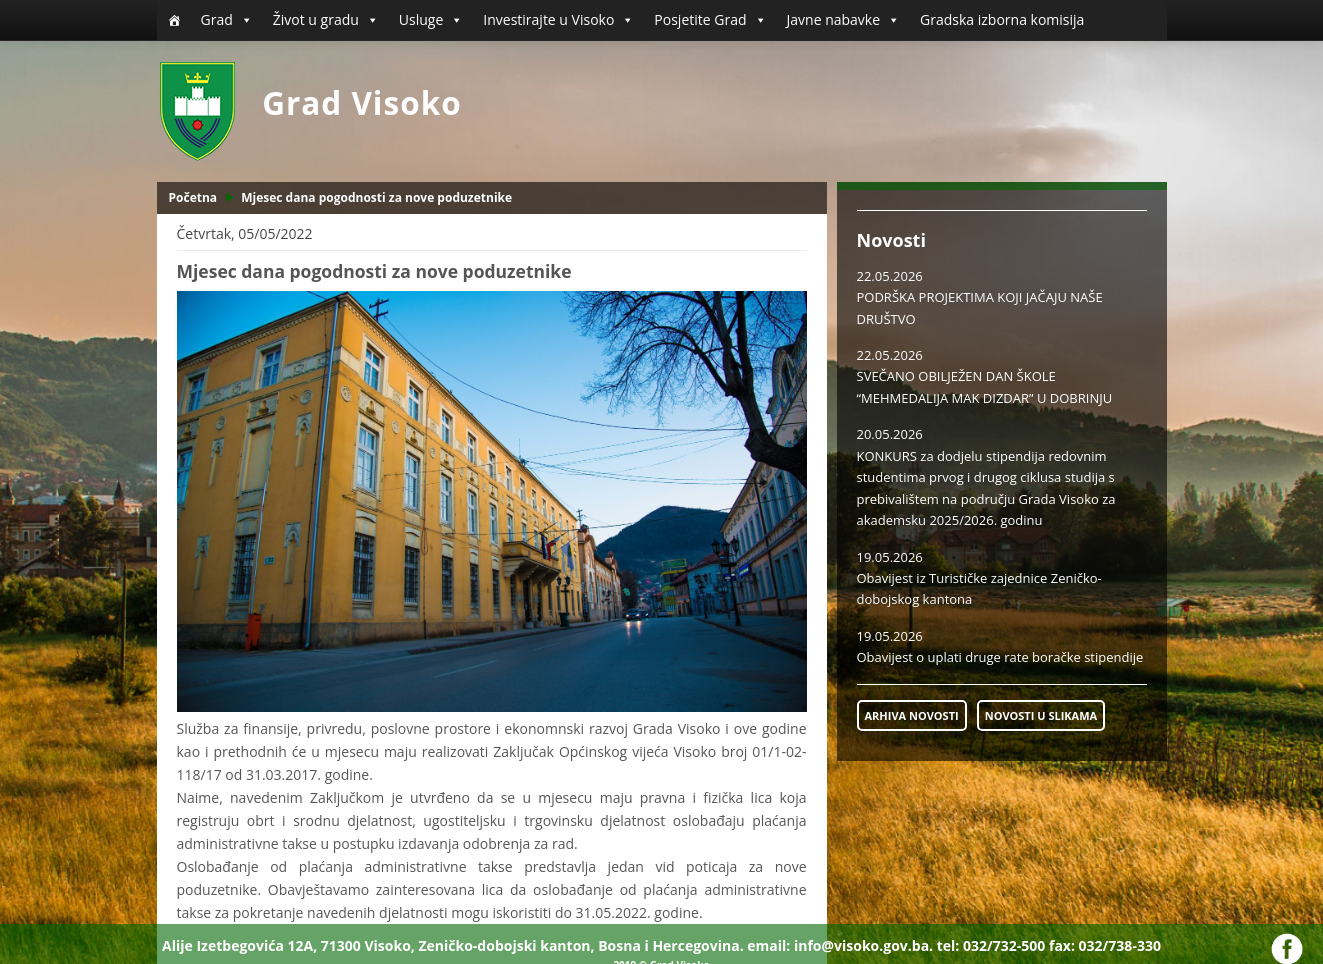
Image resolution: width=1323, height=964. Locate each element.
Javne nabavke (844, 20)
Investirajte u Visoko (558, 20)
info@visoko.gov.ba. (863, 945)
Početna (193, 197)
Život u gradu (326, 20)
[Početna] (174, 20)
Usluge (431, 20)
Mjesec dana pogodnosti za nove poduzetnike (376, 197)
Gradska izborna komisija (1002, 19)
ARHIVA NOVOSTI (912, 715)
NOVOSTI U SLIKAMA (1041, 715)
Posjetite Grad (710, 20)
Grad (227, 20)
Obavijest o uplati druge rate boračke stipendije (1000, 657)
